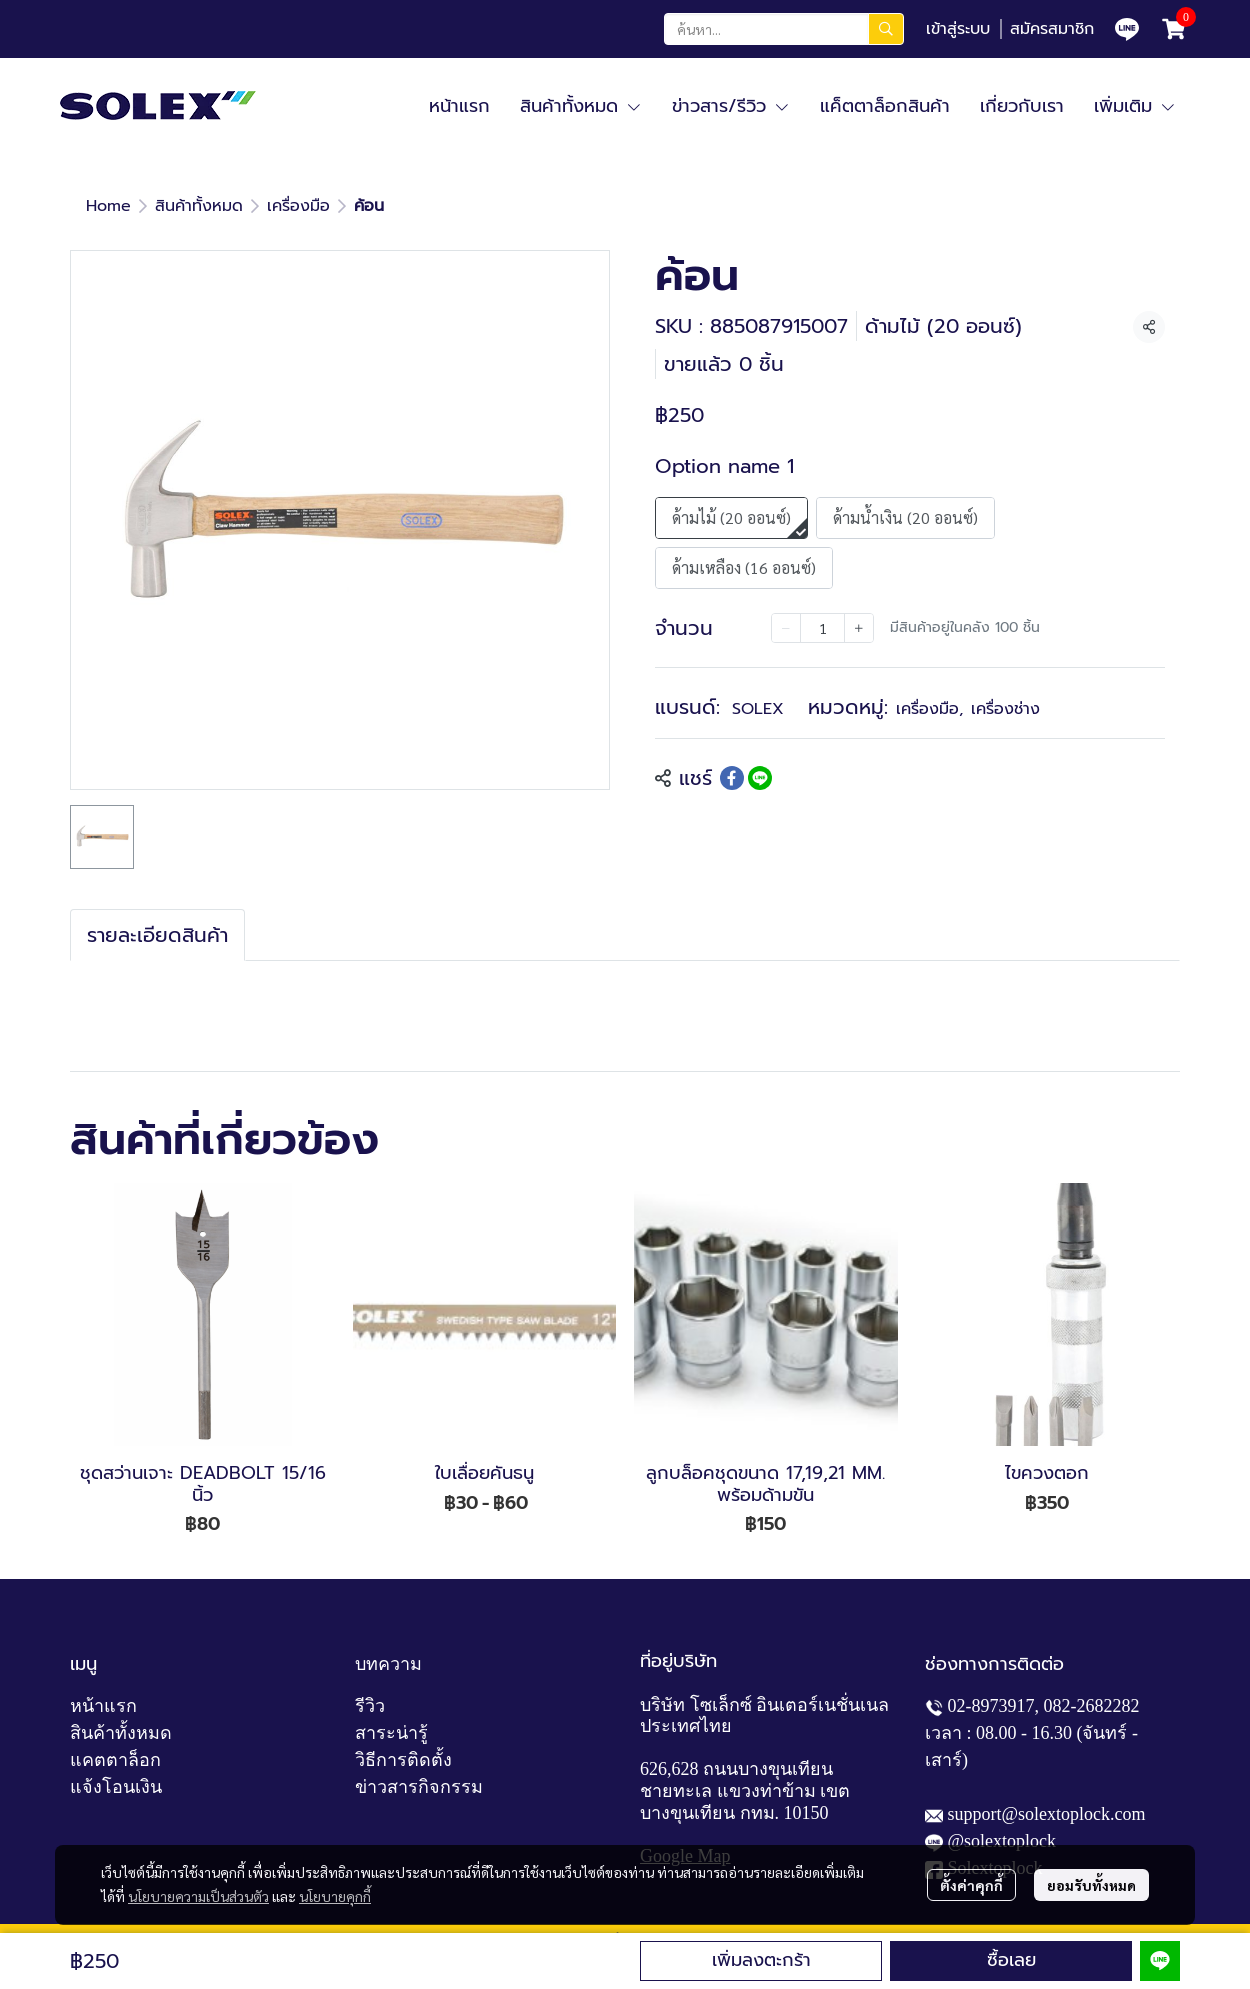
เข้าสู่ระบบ (958, 29)
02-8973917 (991, 1706)
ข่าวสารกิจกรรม (419, 1787)
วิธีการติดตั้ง (403, 1760)
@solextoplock (1002, 1841)
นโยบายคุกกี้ (335, 1896)
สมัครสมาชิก (1052, 29)
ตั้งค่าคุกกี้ (971, 1885)
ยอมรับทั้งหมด (1091, 1885)
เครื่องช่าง (1005, 709)
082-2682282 (1092, 1706)
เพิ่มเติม (1135, 106)
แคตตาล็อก (115, 1760)
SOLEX (758, 709)
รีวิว (370, 1706)
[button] (784, 29)
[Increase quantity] (859, 628)
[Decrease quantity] (786, 628)
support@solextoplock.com (1047, 1814)
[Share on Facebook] (732, 778)
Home (108, 206)
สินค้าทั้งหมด (199, 206)
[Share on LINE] (760, 778)
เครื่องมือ (298, 206)
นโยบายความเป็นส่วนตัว (198, 1896)
